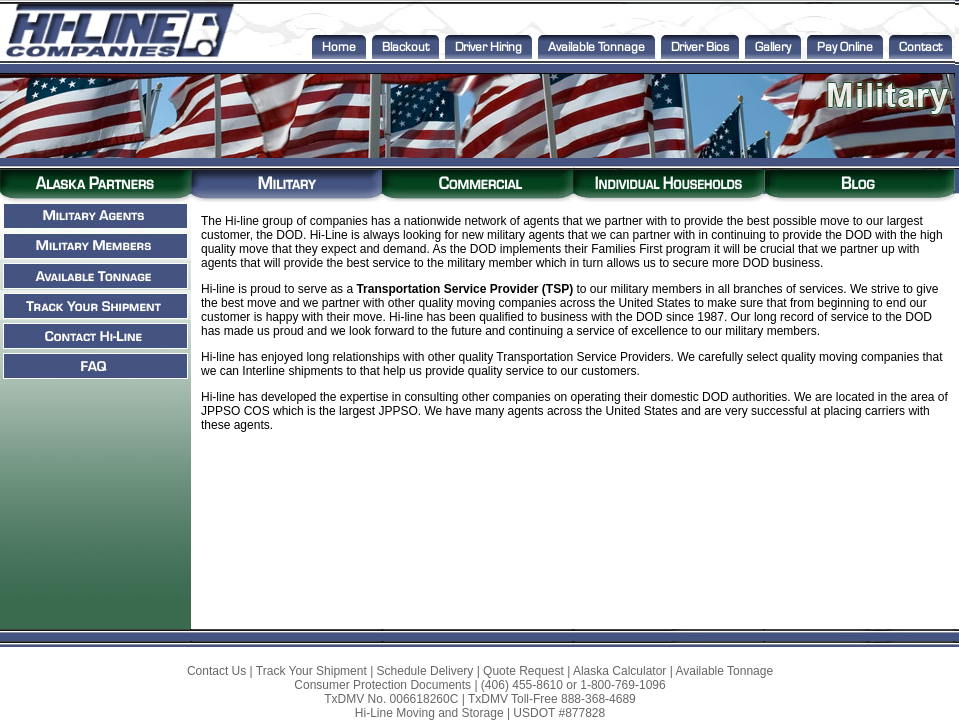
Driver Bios (700, 47)
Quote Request (523, 671)
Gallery (773, 47)
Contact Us (216, 671)
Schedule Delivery (425, 671)
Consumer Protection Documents (382, 685)
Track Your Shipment (311, 671)
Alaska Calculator (619, 671)
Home (339, 47)
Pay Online (845, 47)
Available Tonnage (596, 47)
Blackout (405, 47)
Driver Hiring (488, 47)
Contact (920, 47)
